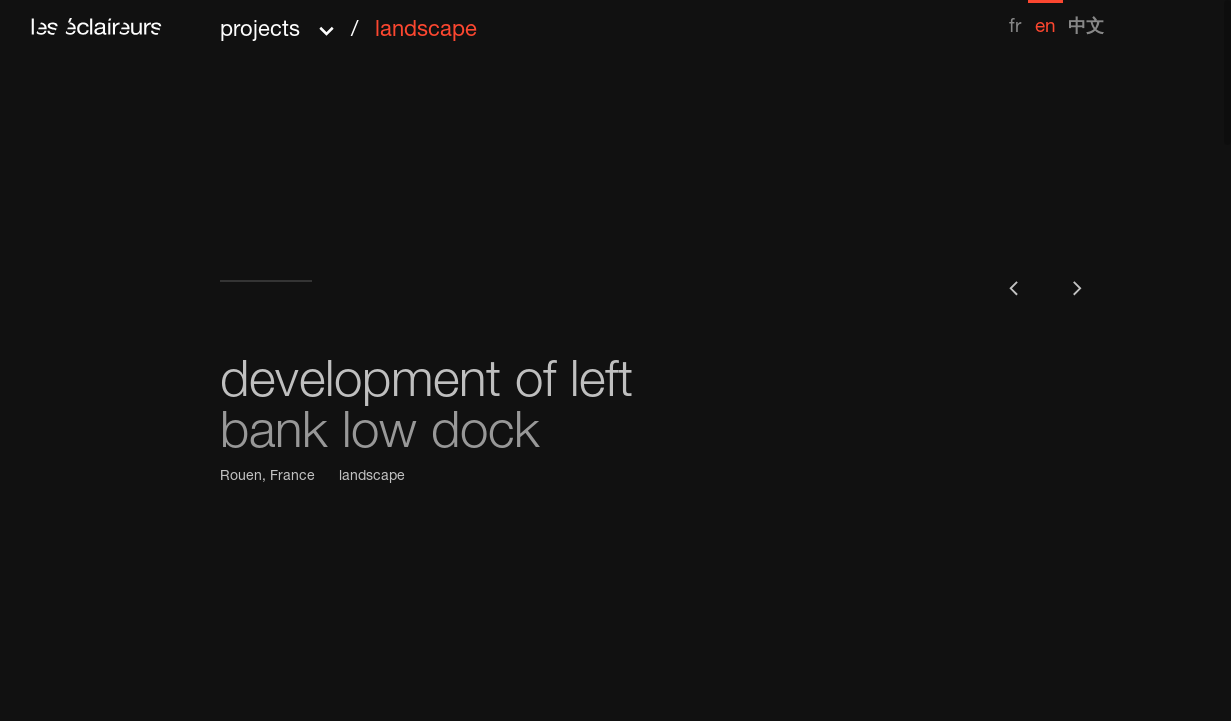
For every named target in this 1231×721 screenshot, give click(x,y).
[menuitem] (1015, 18)
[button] (348, 23)
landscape (372, 477)
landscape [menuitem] (426, 31)
